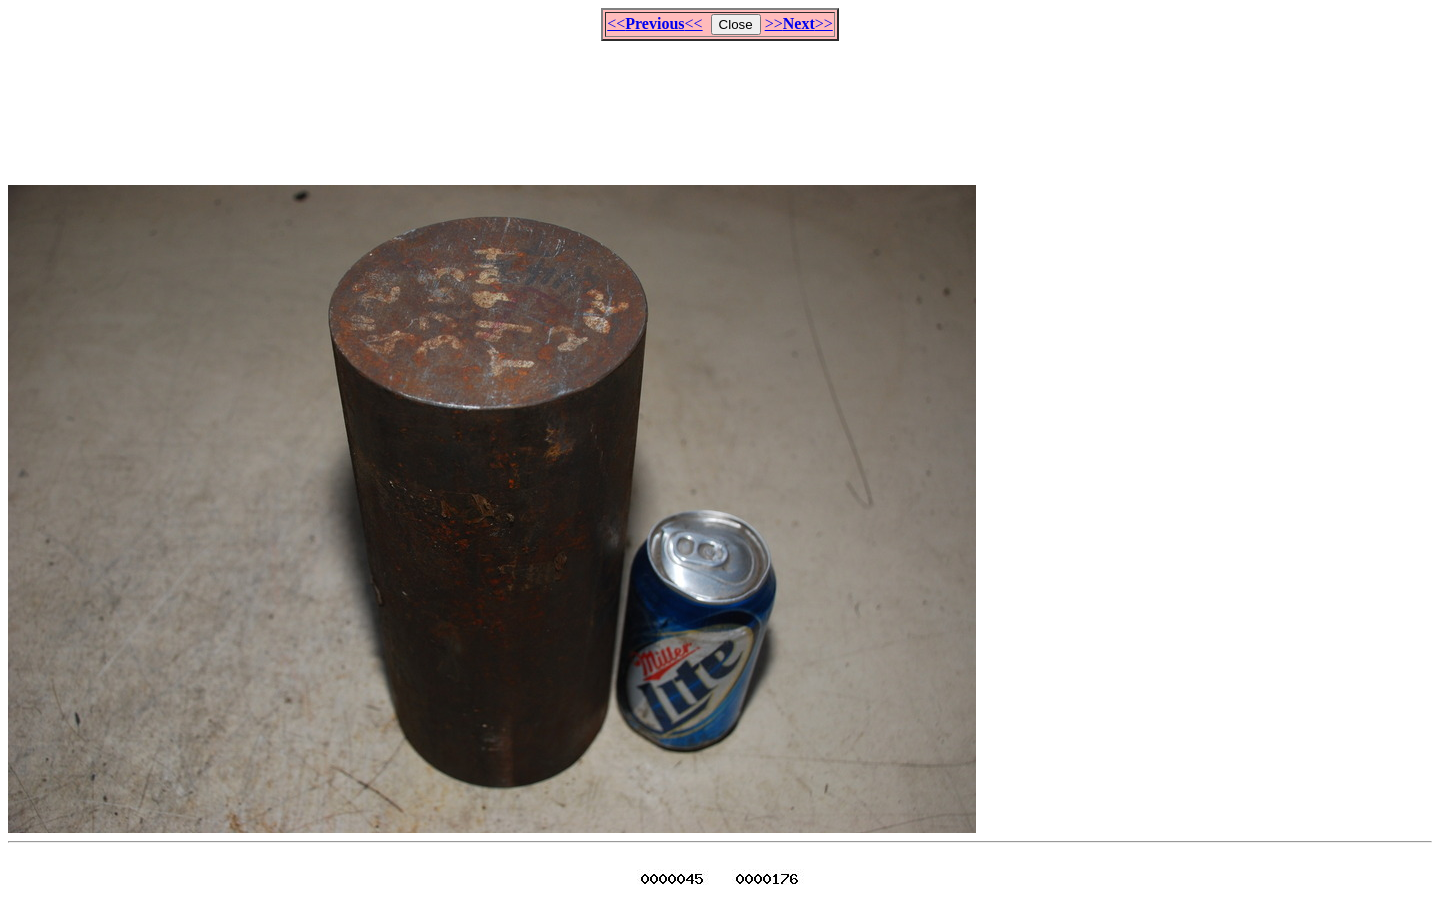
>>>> (799, 23)
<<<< (654, 23)
